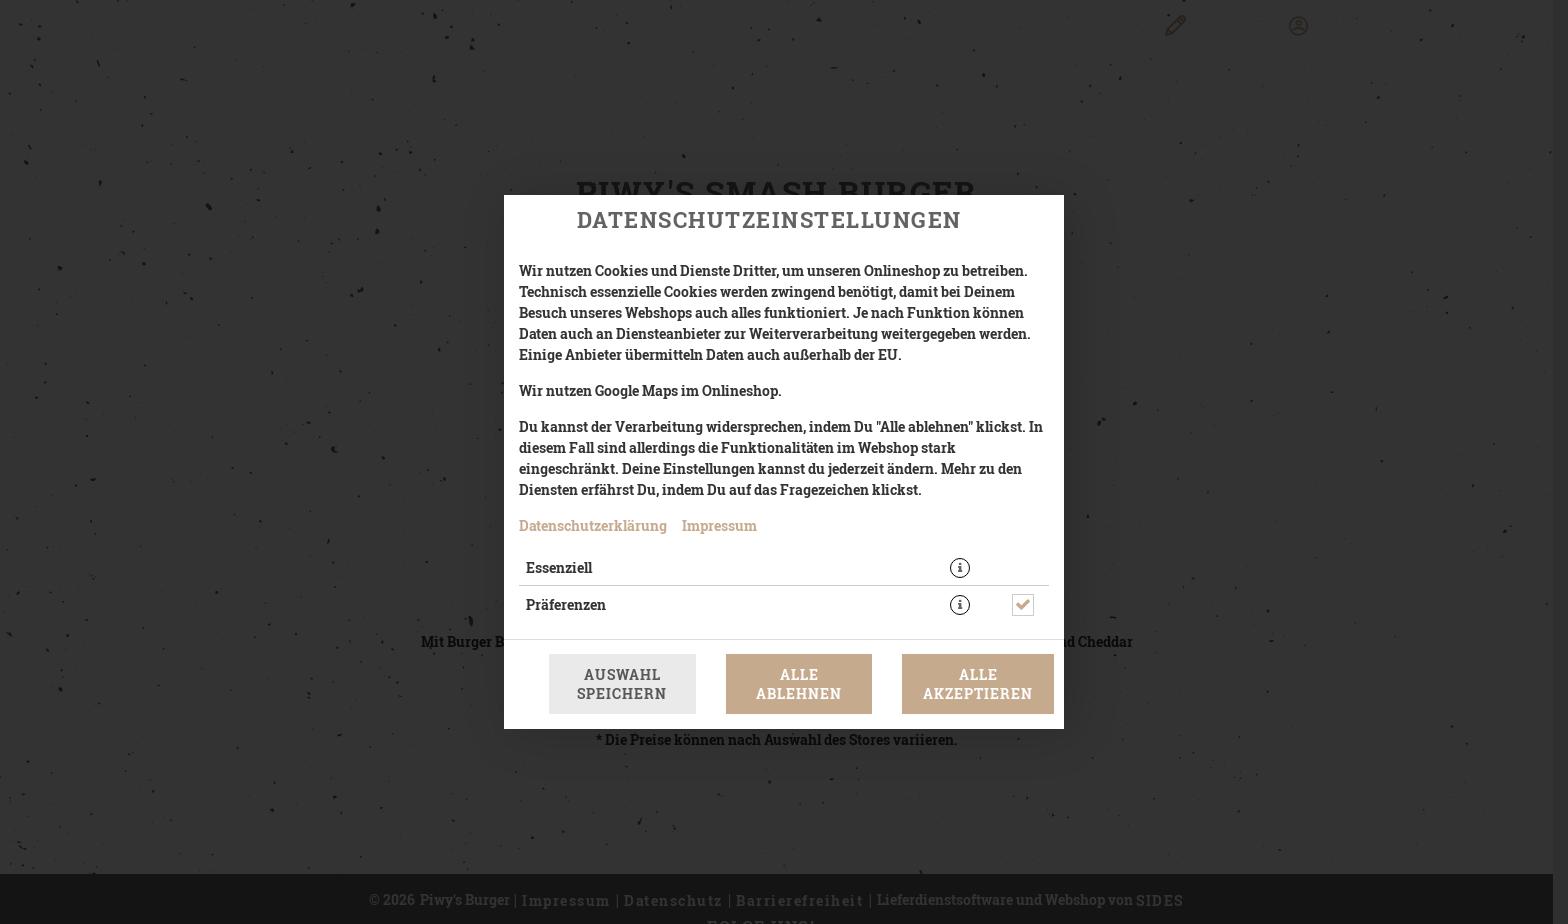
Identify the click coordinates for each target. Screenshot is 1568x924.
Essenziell (559, 567)
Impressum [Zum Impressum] (719, 525)
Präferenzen (566, 604)
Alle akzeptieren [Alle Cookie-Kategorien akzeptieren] (978, 684)
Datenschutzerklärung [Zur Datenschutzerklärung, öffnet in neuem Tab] (593, 525)
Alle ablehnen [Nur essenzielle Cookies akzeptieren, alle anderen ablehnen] (799, 684)
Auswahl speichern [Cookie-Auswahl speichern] (622, 684)
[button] (960, 568)
